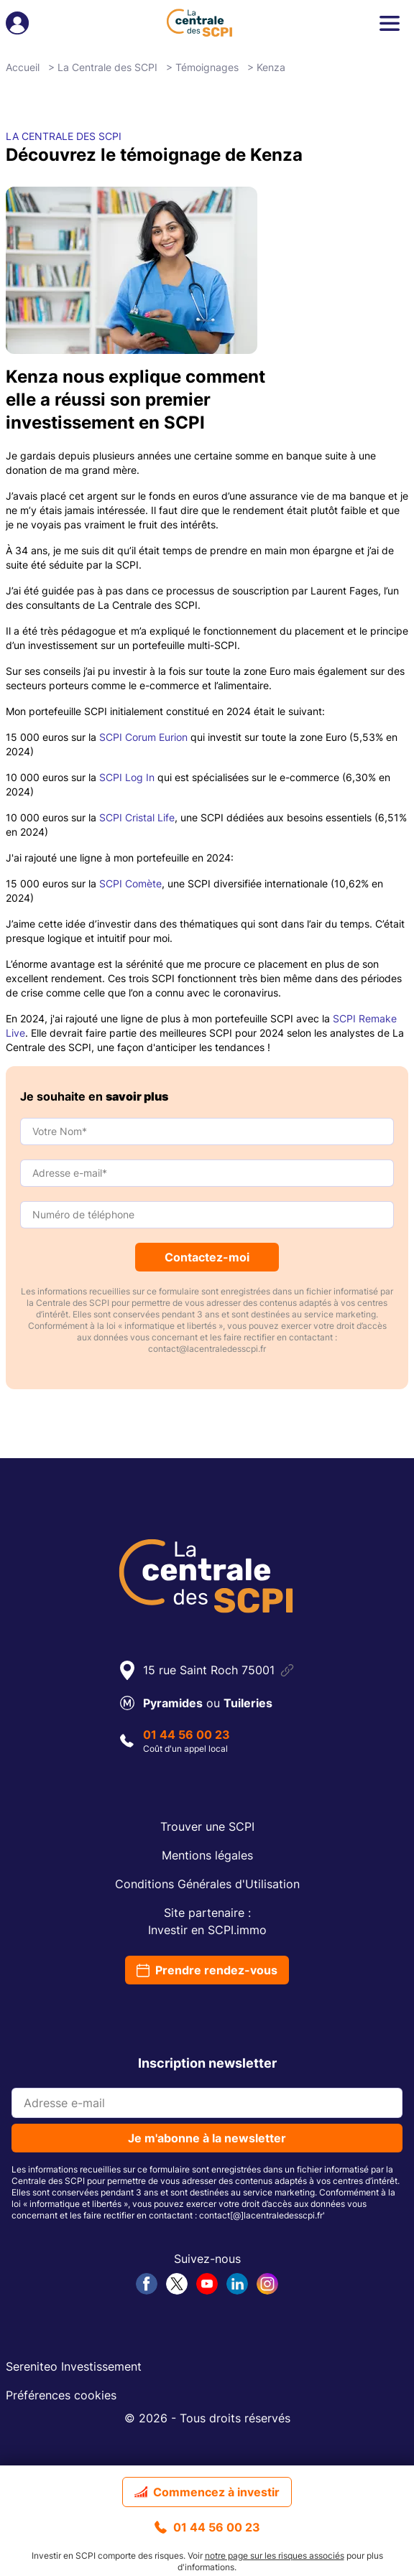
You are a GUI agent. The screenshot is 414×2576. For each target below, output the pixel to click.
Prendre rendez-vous (207, 1970)
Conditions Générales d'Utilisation (207, 1884)
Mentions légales (207, 1855)
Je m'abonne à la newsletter (207, 2138)
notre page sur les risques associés (274, 2555)
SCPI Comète (130, 883)
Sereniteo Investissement (74, 2366)
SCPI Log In (127, 777)
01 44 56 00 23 (207, 2527)
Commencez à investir (207, 2492)
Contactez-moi (207, 1257)
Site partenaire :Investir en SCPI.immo (207, 1921)
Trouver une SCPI (207, 1826)
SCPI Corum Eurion (143, 737)
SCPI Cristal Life (137, 817)
